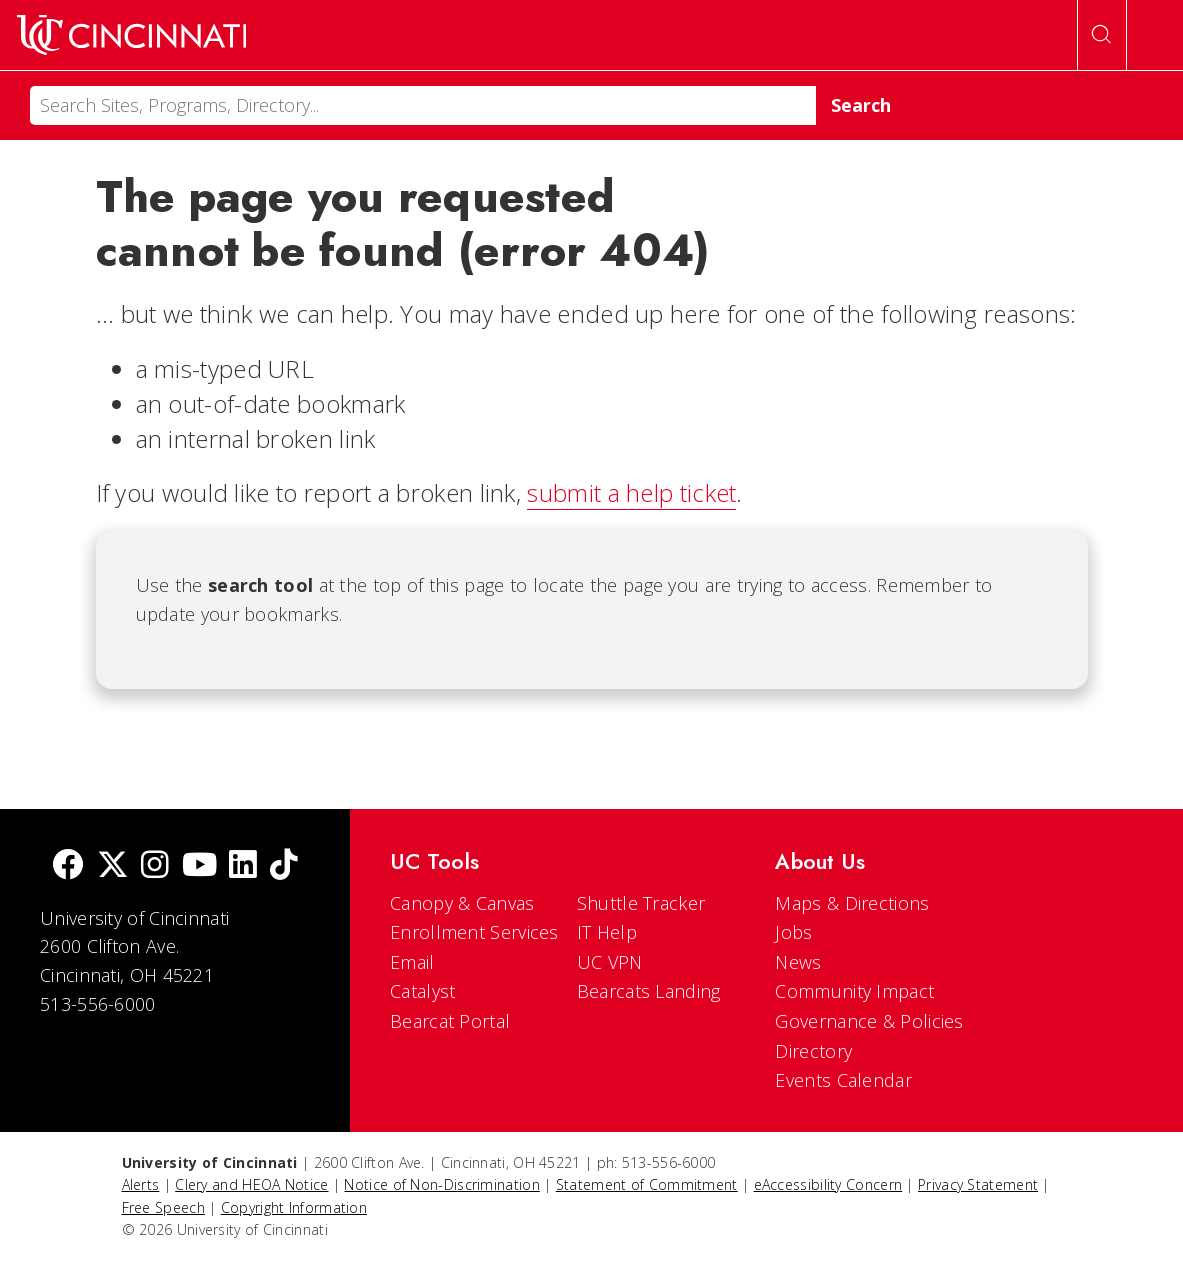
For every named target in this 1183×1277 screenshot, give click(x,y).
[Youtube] (199, 866)
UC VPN (610, 962)
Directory (813, 1051)
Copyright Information (294, 1207)
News (798, 962)
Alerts (141, 1184)
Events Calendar (843, 1080)
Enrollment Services (474, 932)
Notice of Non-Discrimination (441, 1184)
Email (412, 962)
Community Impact (854, 991)
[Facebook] (68, 866)
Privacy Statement (978, 1184)
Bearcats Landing (649, 991)
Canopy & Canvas (462, 903)
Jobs (793, 932)
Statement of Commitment (647, 1184)
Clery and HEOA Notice (251, 1184)
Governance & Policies (869, 1021)
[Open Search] (1102, 35)
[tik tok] (284, 866)
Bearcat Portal (450, 1021)
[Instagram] (155, 866)
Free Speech (163, 1207)
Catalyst (422, 991)
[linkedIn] (243, 866)
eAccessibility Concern (828, 1184)
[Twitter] (113, 866)
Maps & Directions (852, 903)
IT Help (607, 932)
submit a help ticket (631, 492)
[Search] (423, 105)
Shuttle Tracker (641, 903)
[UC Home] (131, 35)
